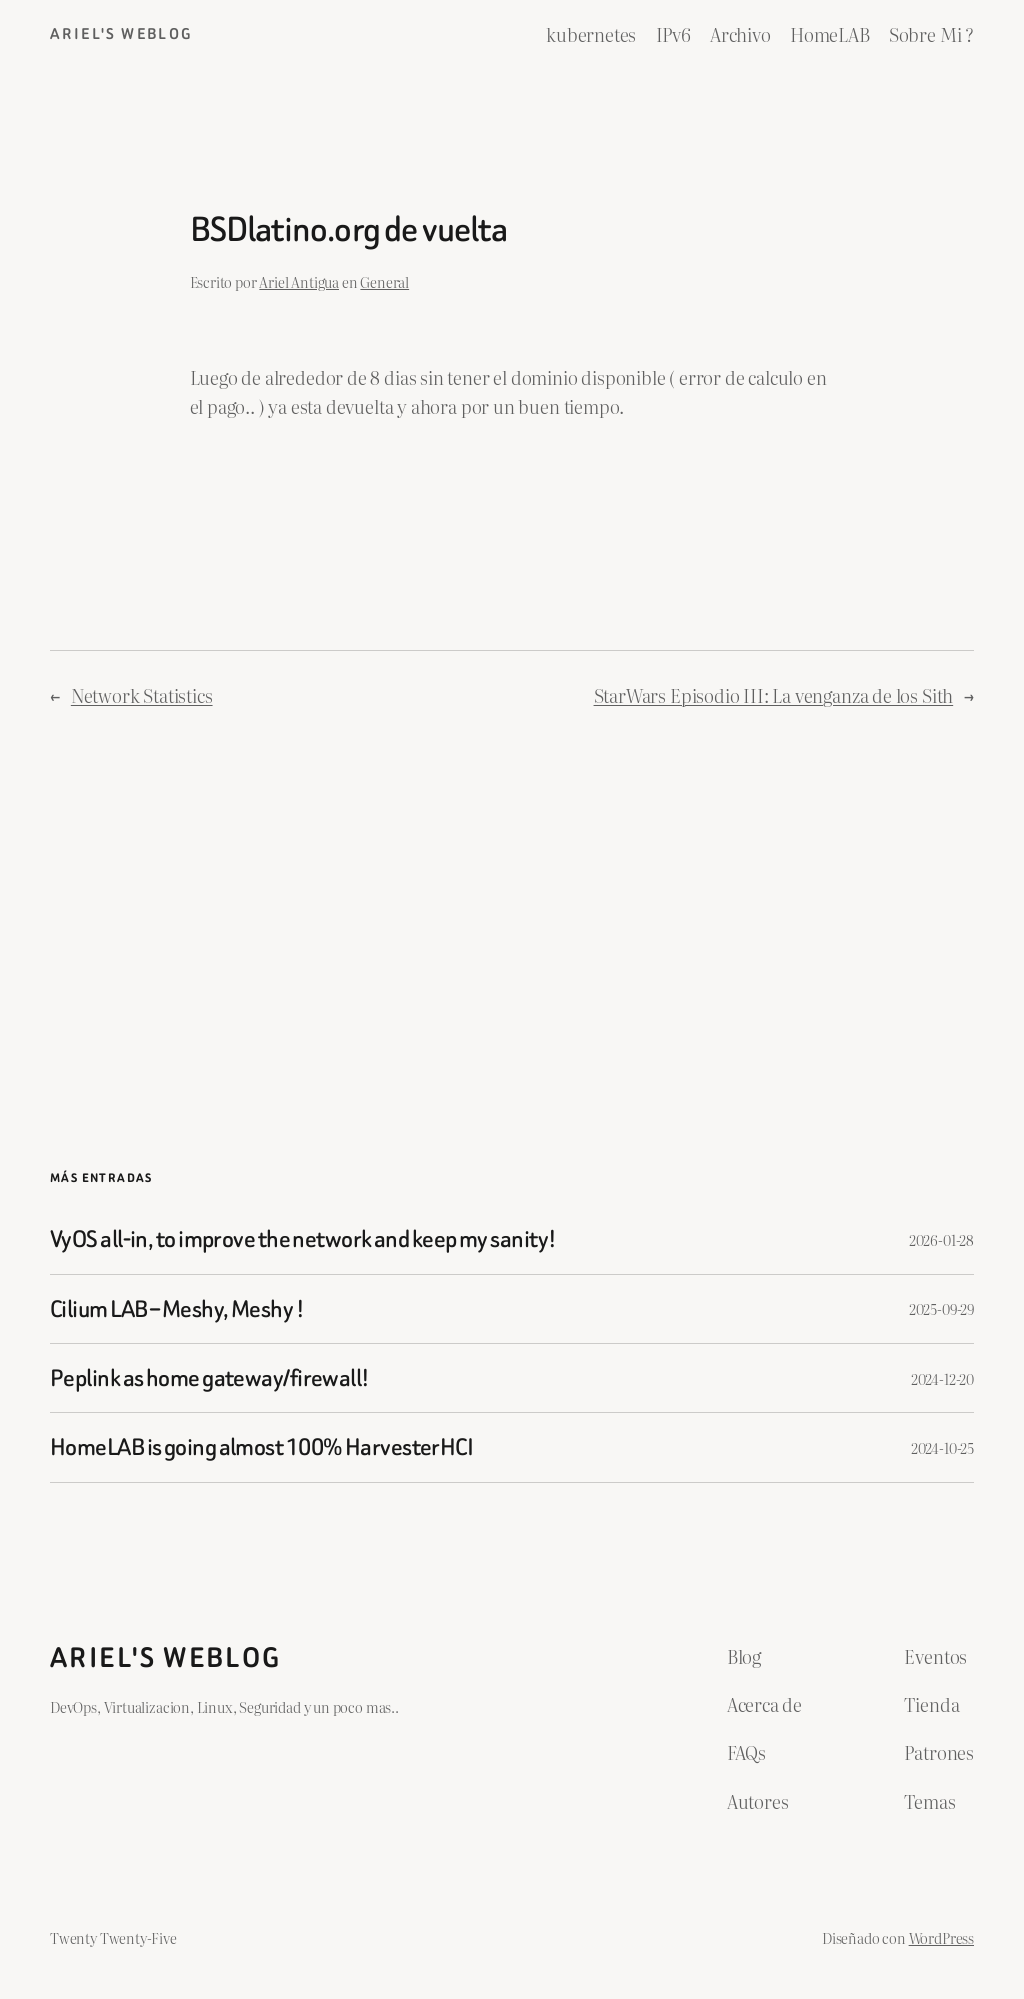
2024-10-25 (942, 1447)
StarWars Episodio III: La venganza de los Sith (774, 695)
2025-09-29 (941, 1308)
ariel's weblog (122, 34)
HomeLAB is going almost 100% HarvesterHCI (261, 1447)
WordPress (941, 1937)
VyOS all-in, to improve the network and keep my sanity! (303, 1239)
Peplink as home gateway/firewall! (210, 1378)
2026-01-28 (941, 1239)
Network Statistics (142, 695)
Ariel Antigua (299, 281)
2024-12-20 (942, 1378)
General (384, 281)
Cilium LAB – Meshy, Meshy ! (177, 1309)
